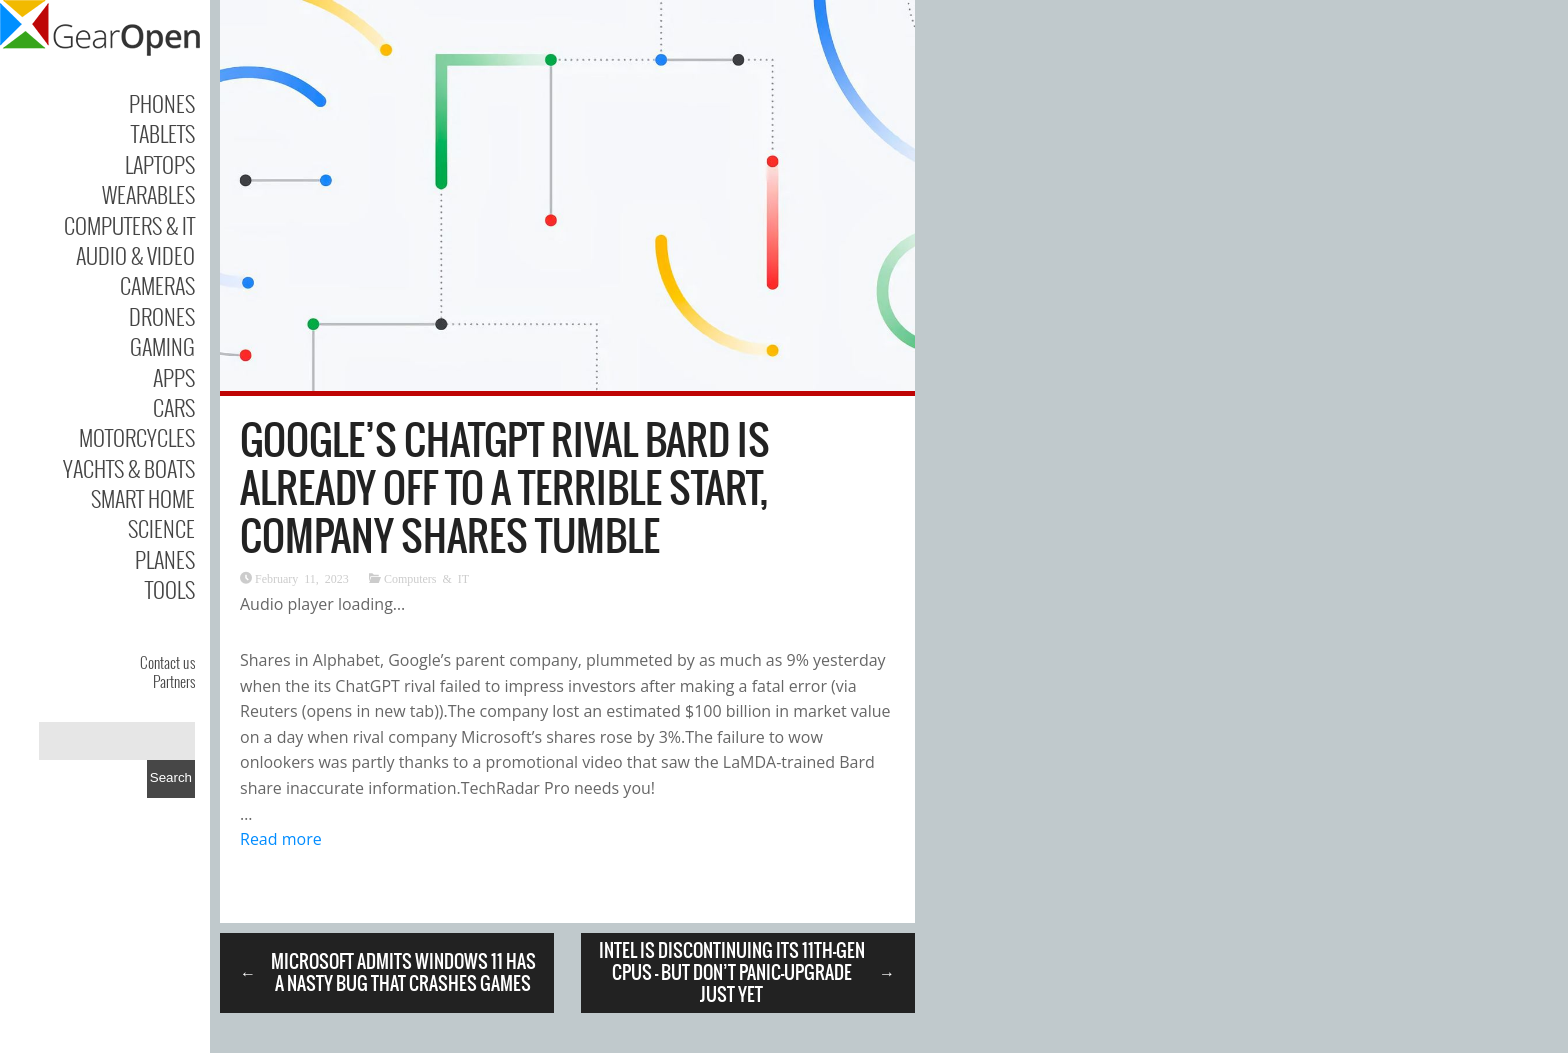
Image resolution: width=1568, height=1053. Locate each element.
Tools (170, 589)
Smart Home (143, 498)
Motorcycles (137, 437)
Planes (165, 559)
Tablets (163, 133)
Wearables (148, 194)
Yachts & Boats (129, 468)
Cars (174, 407)
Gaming (162, 346)
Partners (174, 681)
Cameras (157, 285)
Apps (174, 377)
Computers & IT (129, 225)
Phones (162, 103)
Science (161, 528)
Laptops (160, 164)
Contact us (167, 662)
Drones (162, 316)
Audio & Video (135, 255)
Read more (281, 839)
